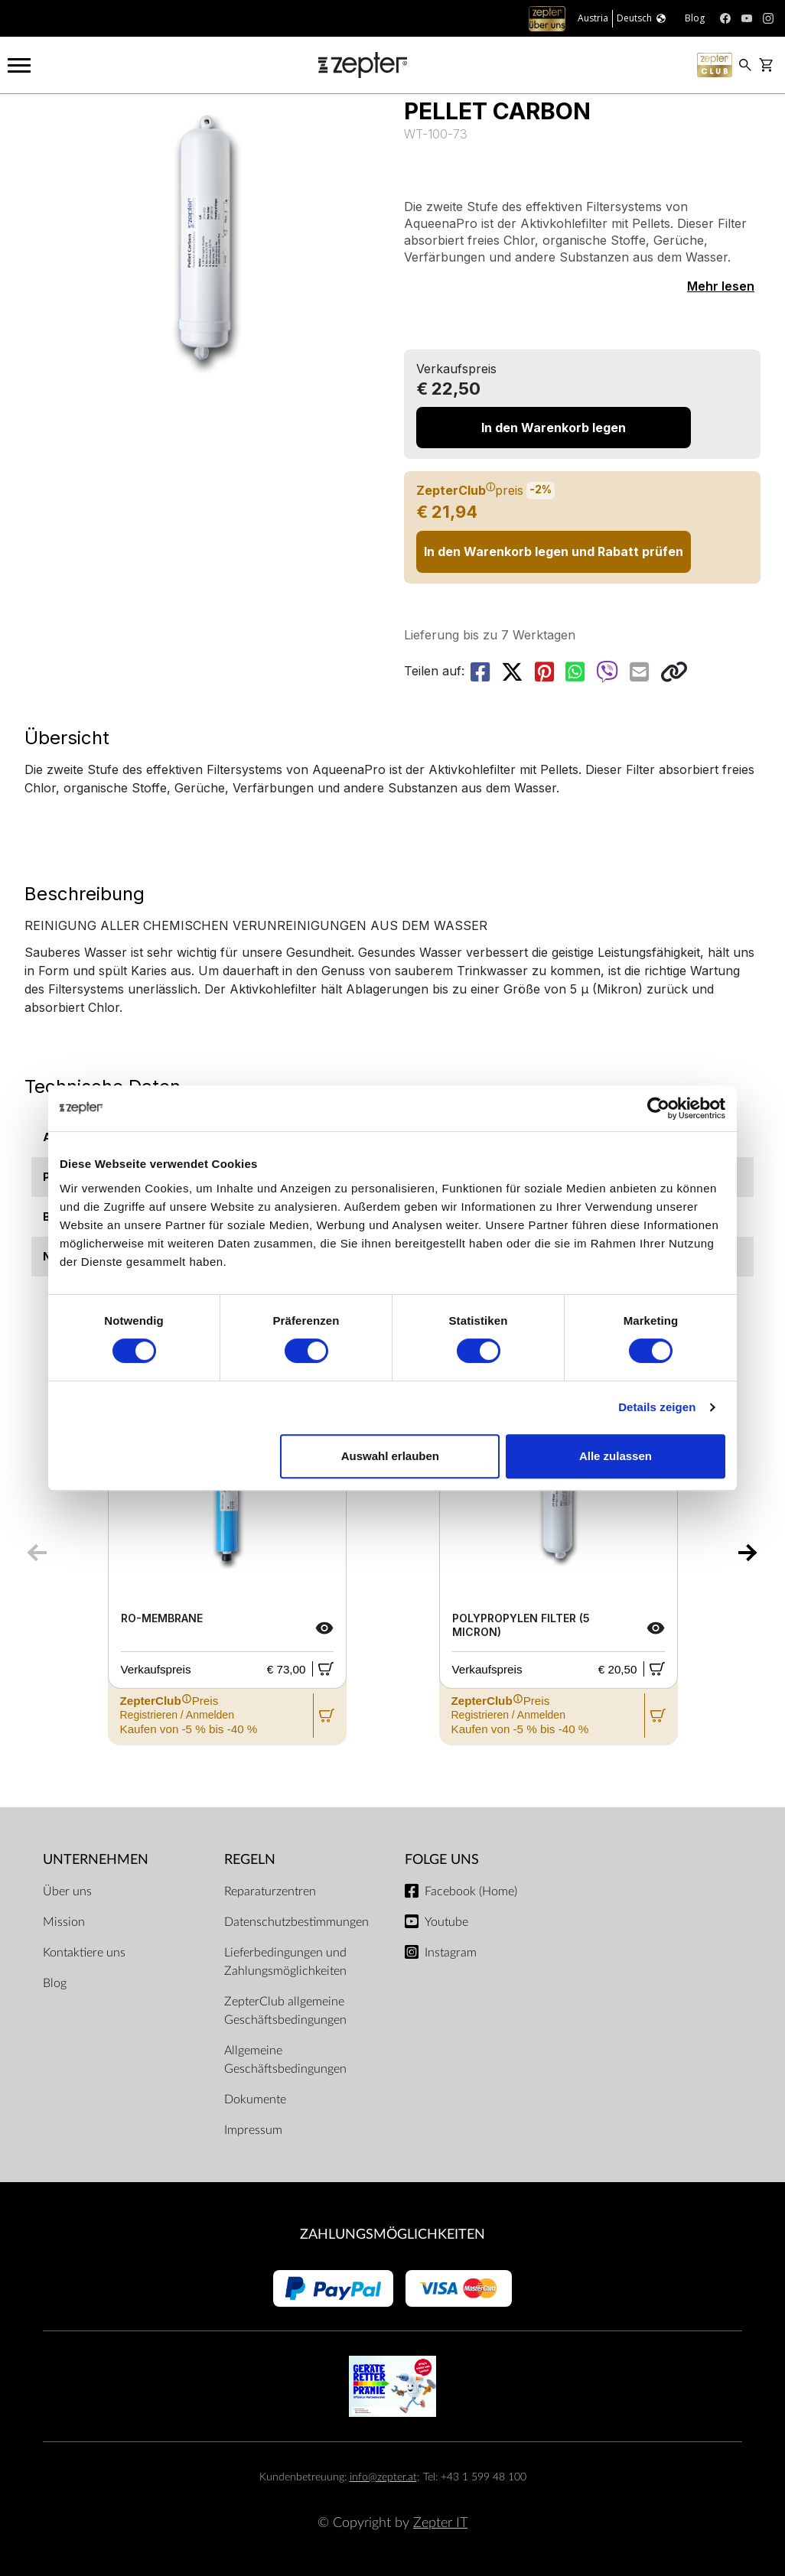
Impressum (253, 2130)
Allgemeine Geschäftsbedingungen (285, 2059)
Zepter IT (440, 2522)
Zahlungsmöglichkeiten (392, 2234)
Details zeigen (656, 1406)
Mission (64, 1922)
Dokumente (255, 2099)
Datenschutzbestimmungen (296, 1922)
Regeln (249, 1859)
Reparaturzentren (270, 1891)
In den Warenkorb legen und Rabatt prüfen (553, 551)
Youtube (446, 1922)
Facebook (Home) (471, 1891)
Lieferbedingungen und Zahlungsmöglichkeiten (285, 1962)
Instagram (451, 1953)
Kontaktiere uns (84, 1953)
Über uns (67, 1891)
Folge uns (442, 1859)
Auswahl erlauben (390, 1455)
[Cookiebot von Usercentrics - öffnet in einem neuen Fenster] (658, 1108)
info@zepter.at (383, 2477)
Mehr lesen (720, 286)
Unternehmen (95, 1859)
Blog (55, 1983)
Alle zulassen (615, 1455)
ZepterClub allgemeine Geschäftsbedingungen (285, 2010)
